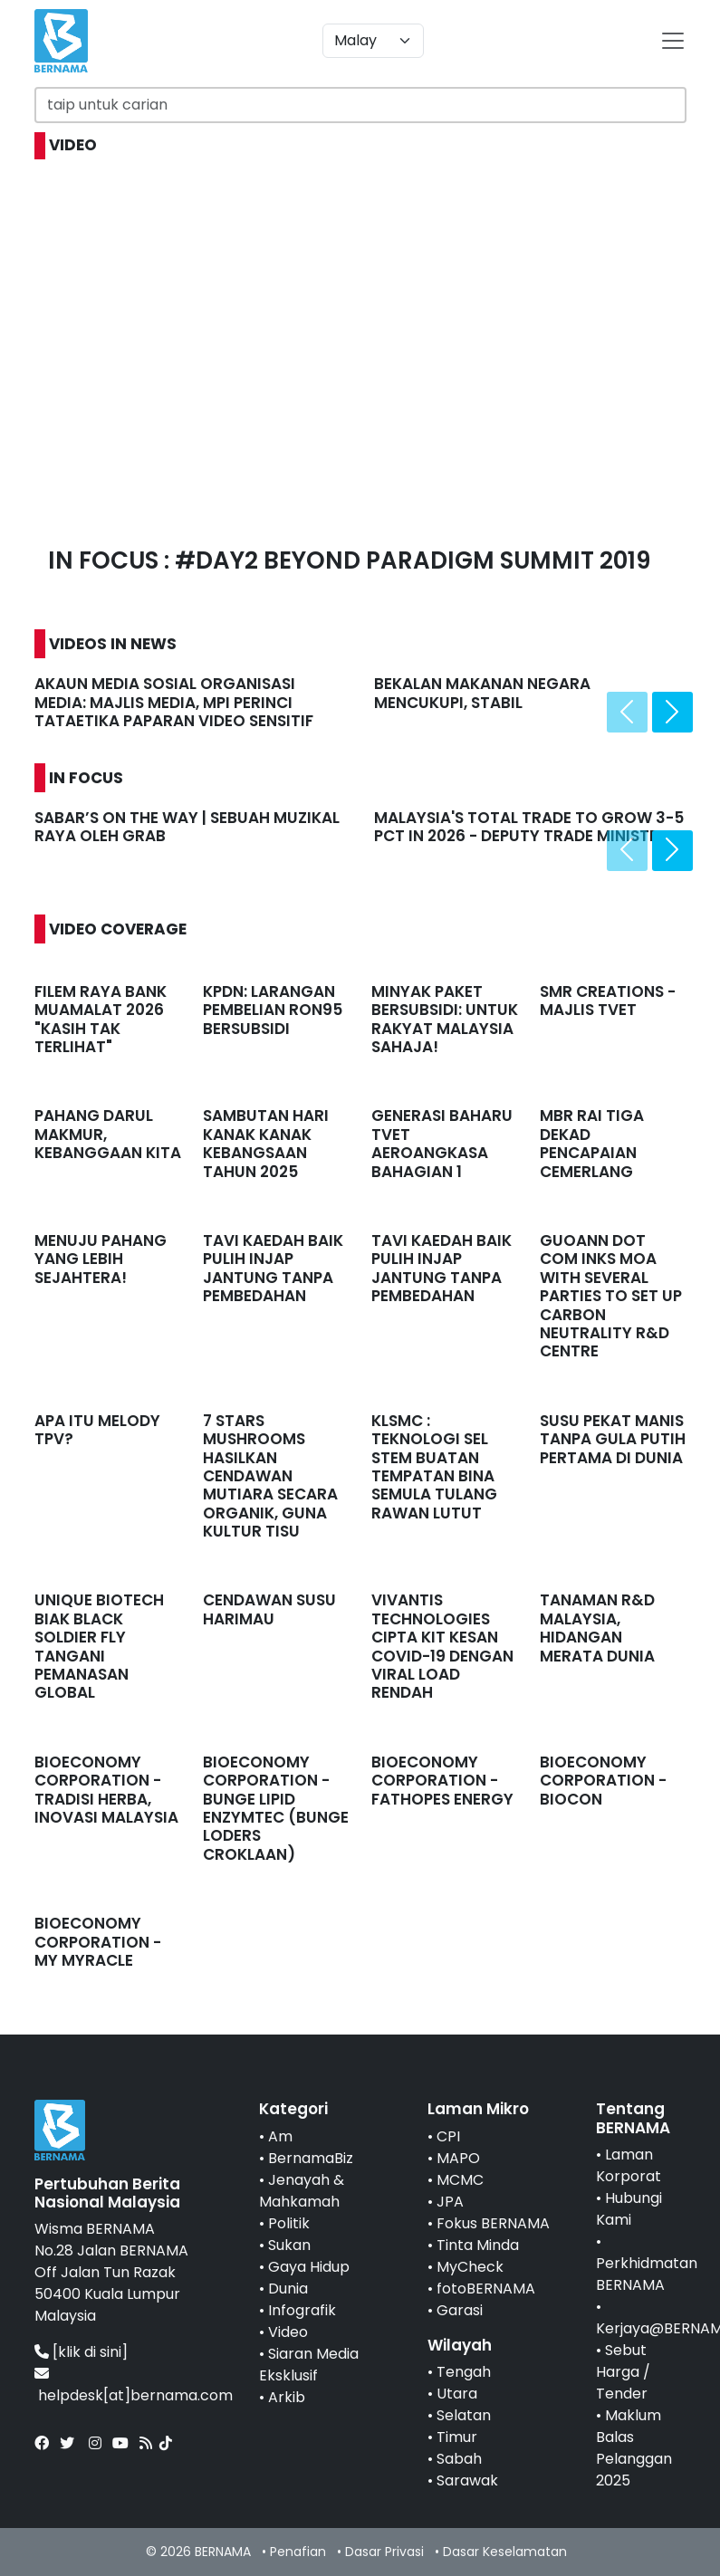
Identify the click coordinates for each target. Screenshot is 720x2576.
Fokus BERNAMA (493, 2223)
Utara (457, 2393)
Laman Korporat (628, 2165)
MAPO (458, 2158)
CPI (448, 2136)
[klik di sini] (90, 2351)
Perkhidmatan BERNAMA (646, 2274)
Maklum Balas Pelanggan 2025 (634, 2448)
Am (280, 2136)
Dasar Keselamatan (505, 2551)
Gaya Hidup (309, 2266)
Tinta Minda (478, 2245)
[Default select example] (373, 41)
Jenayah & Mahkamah (301, 2190)
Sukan (289, 2245)
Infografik (302, 2310)
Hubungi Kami (629, 2209)
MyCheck (470, 2266)
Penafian (298, 2551)
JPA (450, 2201)
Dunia (288, 2288)
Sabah (459, 2458)
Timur (457, 2437)
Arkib (286, 2397)
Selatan (464, 2415)
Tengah (464, 2371)
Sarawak (467, 2480)
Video (288, 2332)
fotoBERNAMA (486, 2288)
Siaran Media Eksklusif (309, 2364)
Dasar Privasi (384, 2551)
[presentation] (627, 712)
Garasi (460, 2310)
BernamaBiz (310, 2158)
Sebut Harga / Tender (623, 2372)
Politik (289, 2223)
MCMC (460, 2179)
